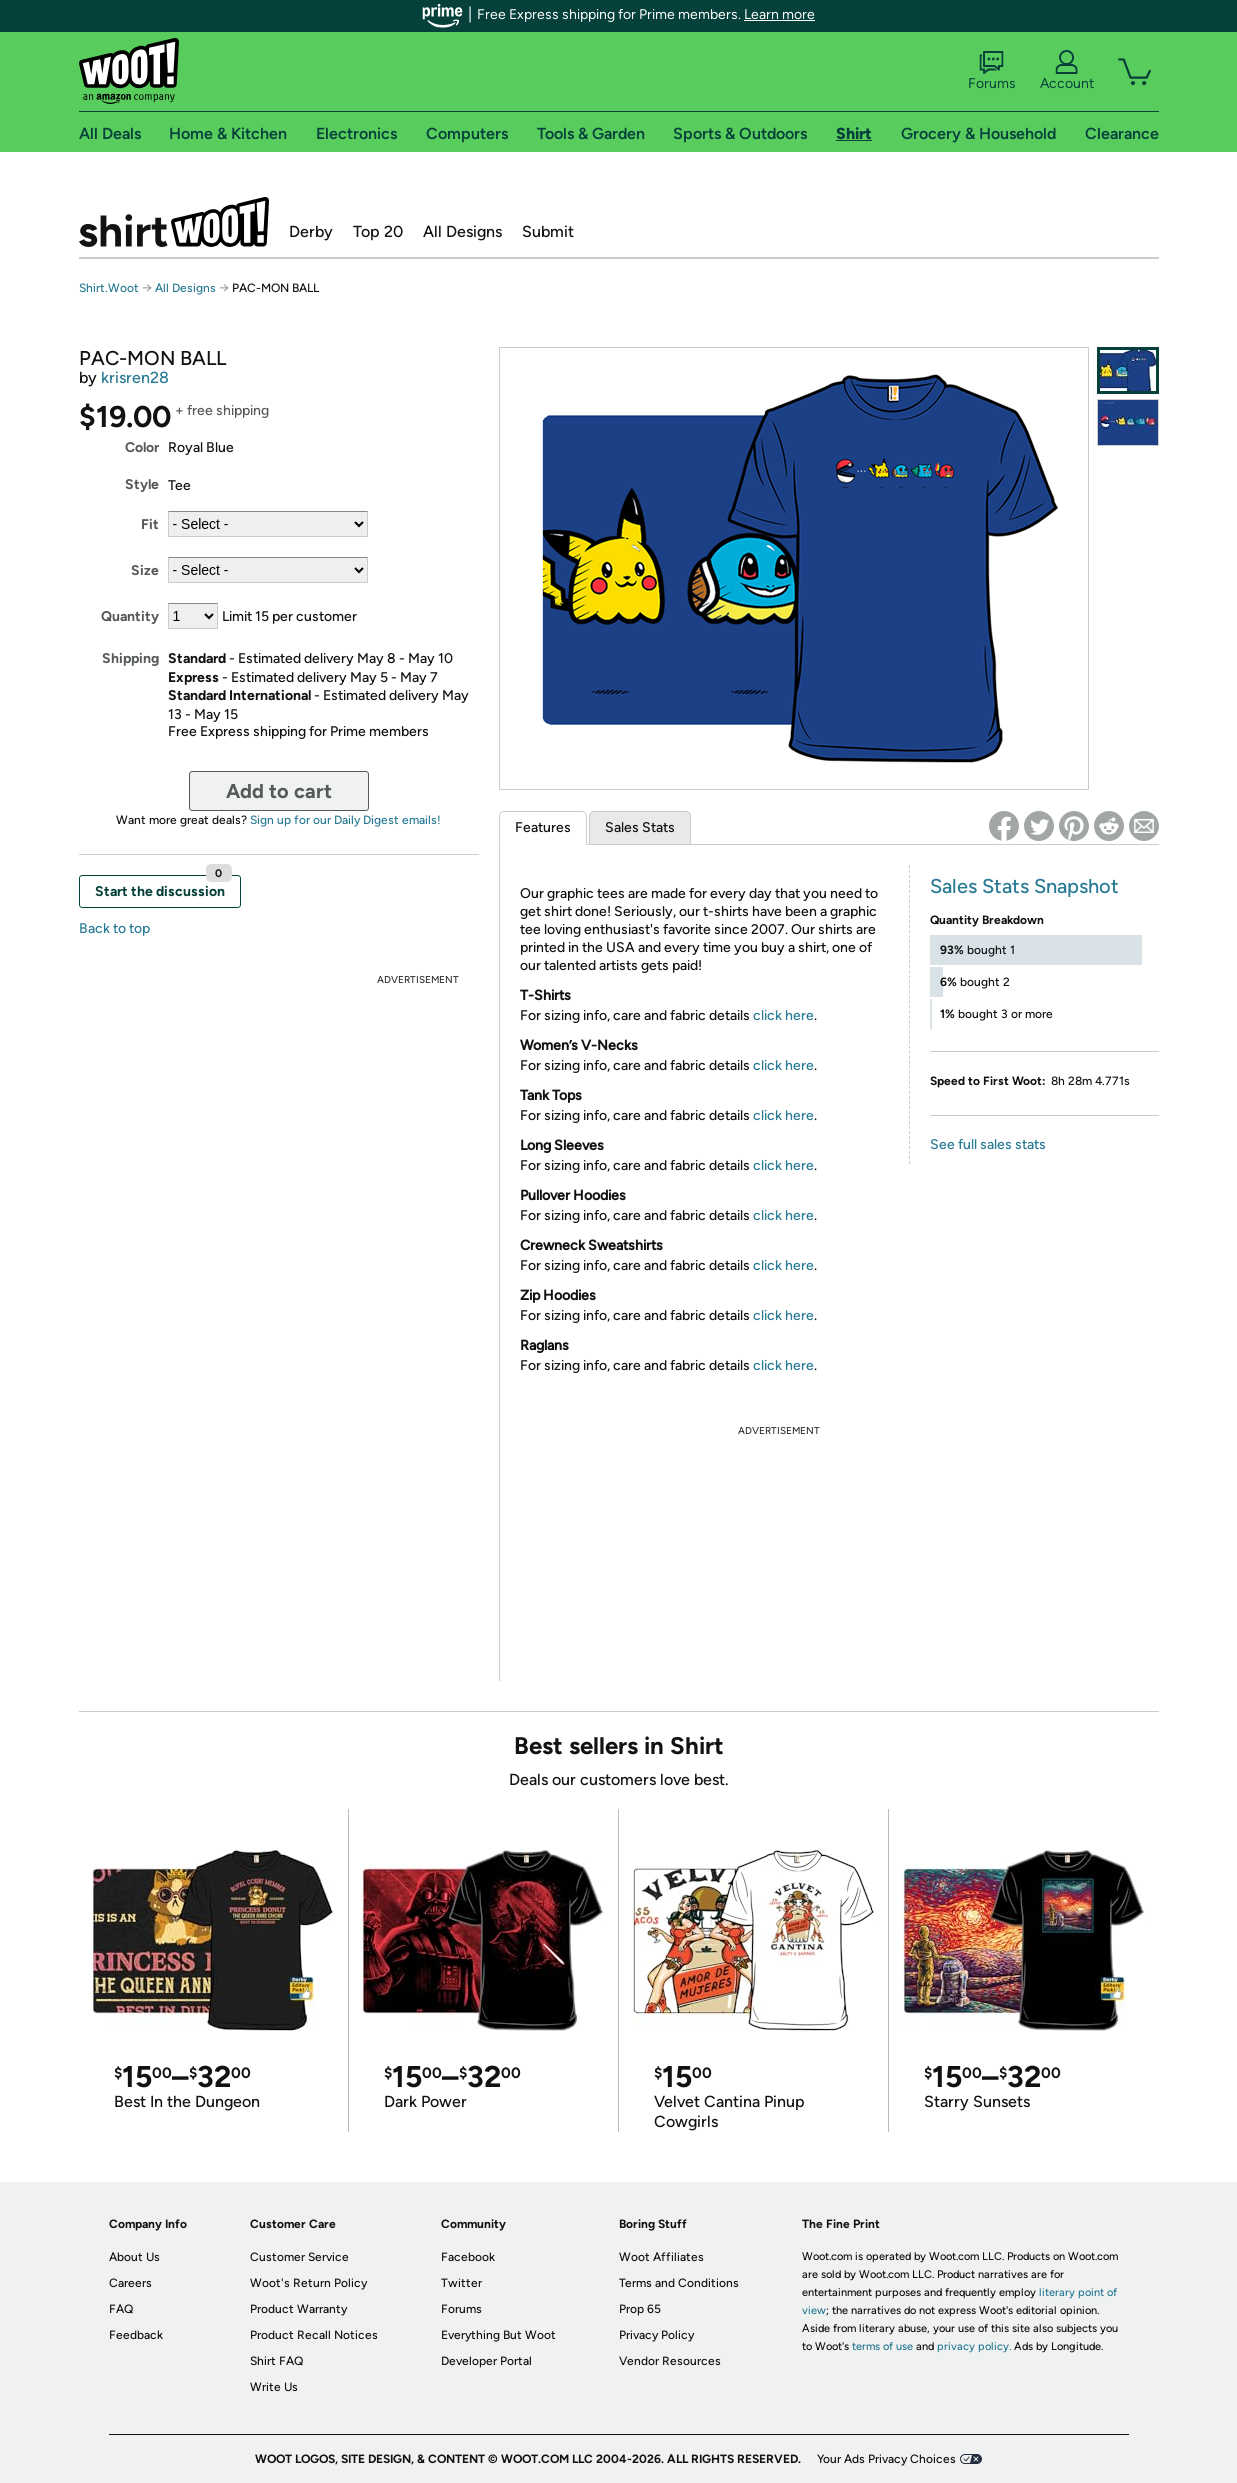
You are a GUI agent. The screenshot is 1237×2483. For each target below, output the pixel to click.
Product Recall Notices (314, 2335)
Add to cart (279, 791)
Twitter (461, 2283)
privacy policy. (974, 2346)
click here (783, 1015)
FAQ (121, 2309)
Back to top (114, 928)
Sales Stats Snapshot (1024, 886)
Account (1067, 71)
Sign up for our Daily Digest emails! (345, 820)
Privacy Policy (656, 2335)
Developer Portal (486, 2361)
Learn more (779, 14)
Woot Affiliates (661, 2257)
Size (145, 570)
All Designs (462, 231)
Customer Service (299, 2257)
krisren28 (135, 377)
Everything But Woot (498, 2335)
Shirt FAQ (276, 2361)
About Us (134, 2257)
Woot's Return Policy (308, 2283)
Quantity (130, 616)
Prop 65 (640, 2309)
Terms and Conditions (679, 2283)
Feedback (136, 2335)
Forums (992, 71)
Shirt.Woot (174, 222)
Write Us (274, 2387)
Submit (548, 231)
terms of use (882, 2346)
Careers (130, 2283)
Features (543, 827)
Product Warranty (298, 2309)
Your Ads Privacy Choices (886, 2459)
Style (142, 484)
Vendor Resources (670, 2361)
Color (142, 447)
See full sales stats (988, 1144)
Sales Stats (640, 827)
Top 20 (378, 231)
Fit (150, 524)
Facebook (468, 2257)
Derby (311, 231)
